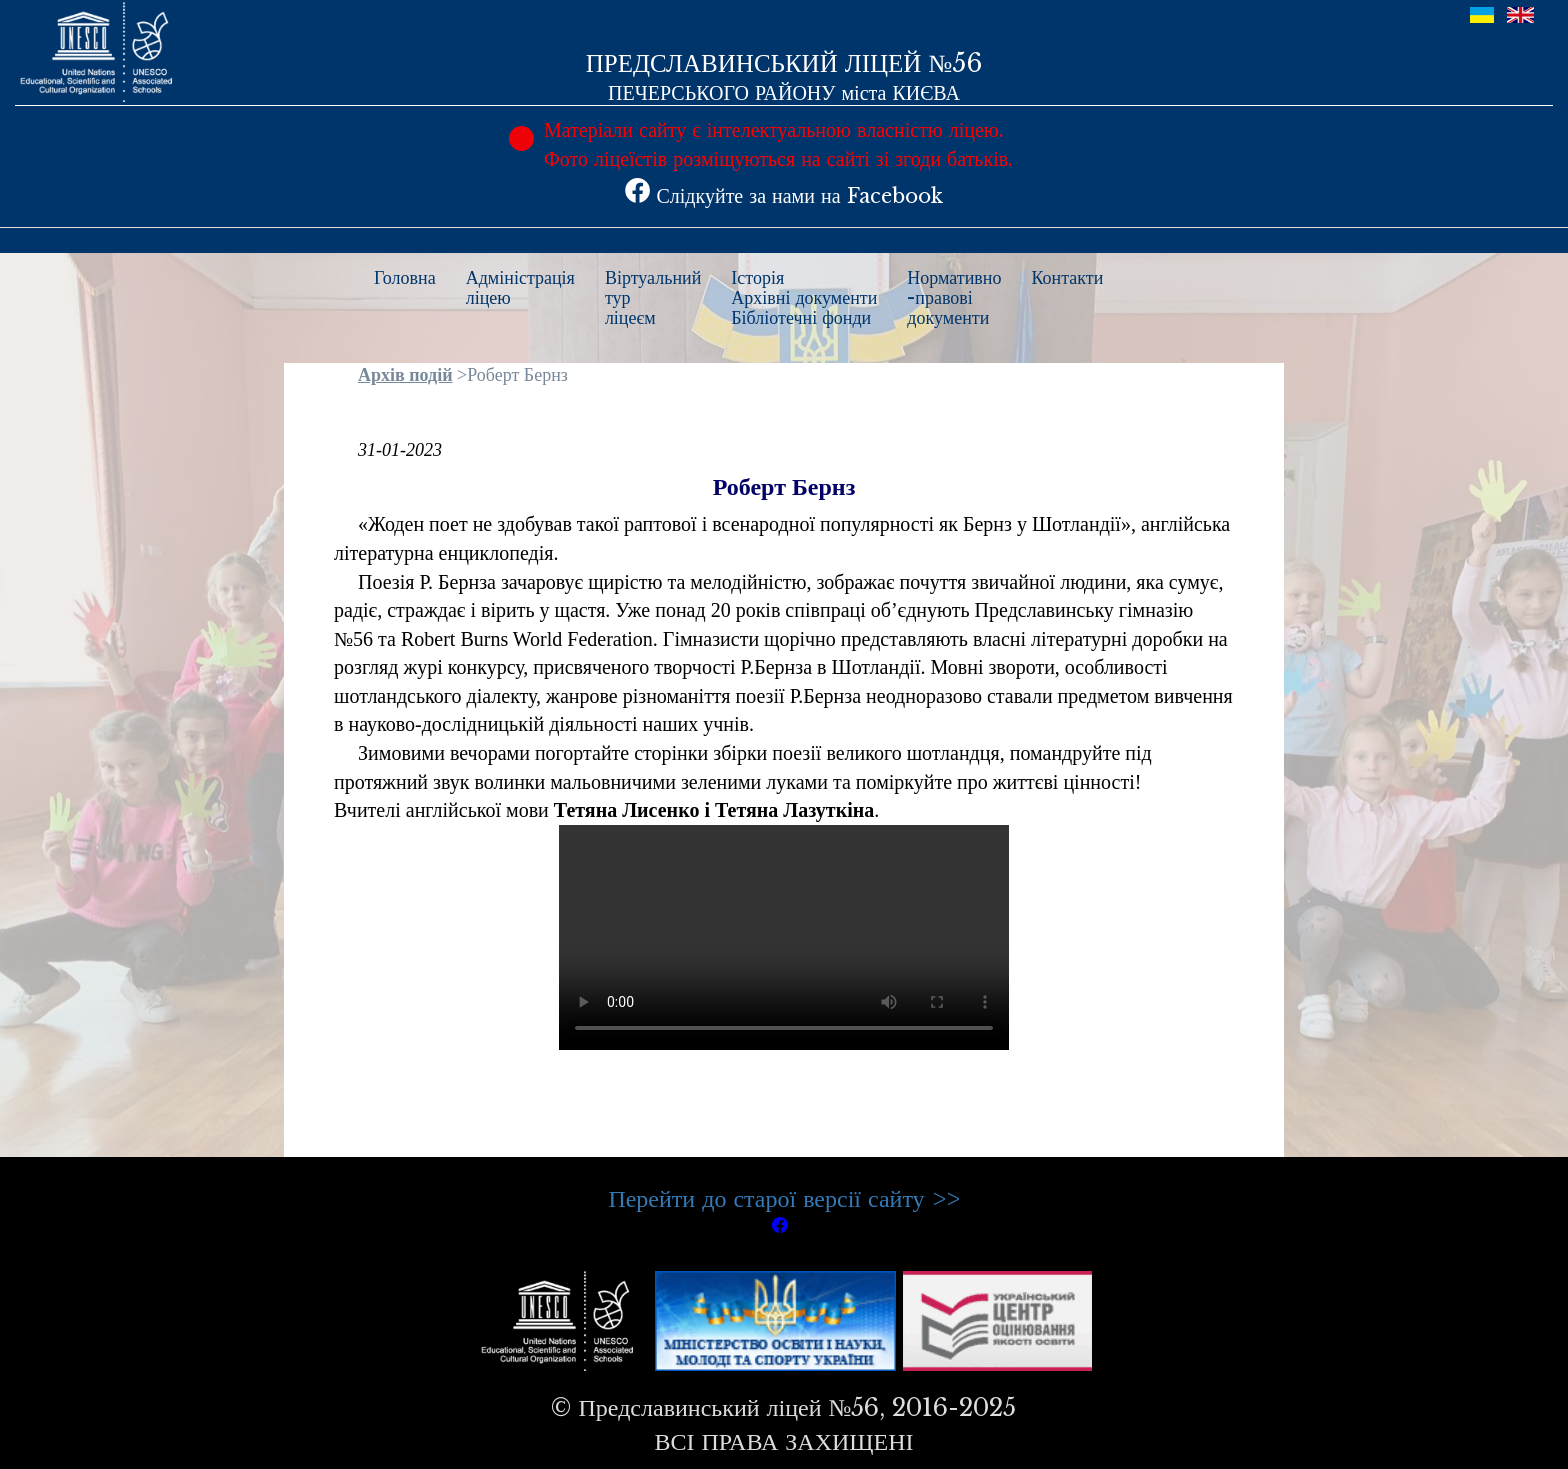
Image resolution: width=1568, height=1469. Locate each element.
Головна (405, 278)
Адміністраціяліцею (520, 288)
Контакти (1068, 278)
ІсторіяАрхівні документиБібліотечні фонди (804, 298)
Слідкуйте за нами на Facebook (783, 196)
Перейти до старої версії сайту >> (783, 1198)
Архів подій (405, 375)
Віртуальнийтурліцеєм (653, 298)
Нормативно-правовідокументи (954, 298)
